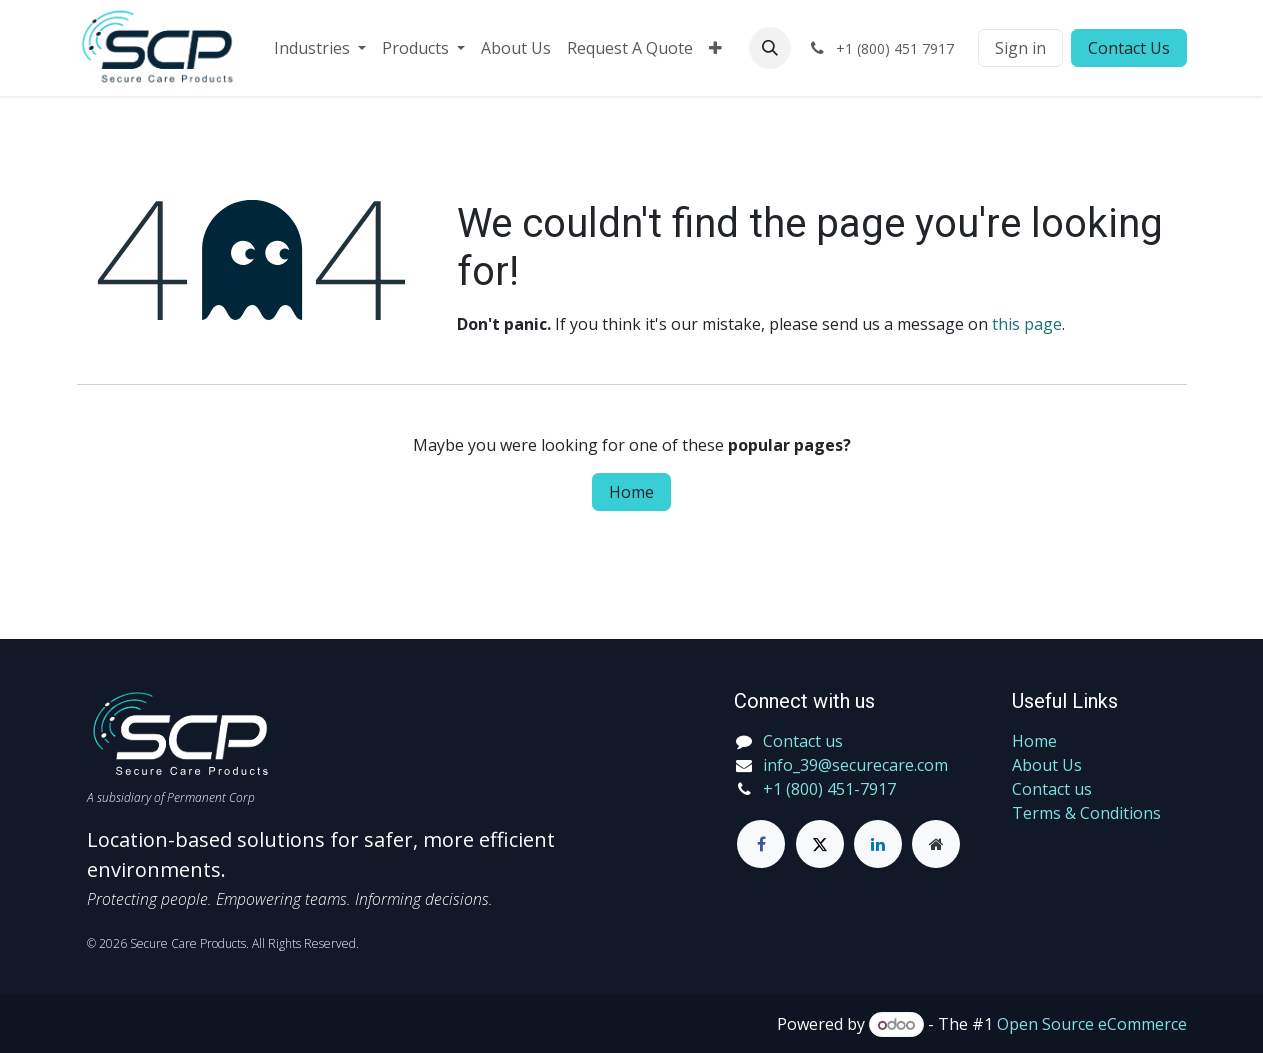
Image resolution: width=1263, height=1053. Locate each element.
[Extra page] (936, 844)
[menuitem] (320, 48)
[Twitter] (820, 844)
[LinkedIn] (878, 844)
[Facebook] (761, 844)
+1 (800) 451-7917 (829, 789)
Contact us (1052, 789)
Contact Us (1129, 48)
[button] (770, 48)
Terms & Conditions (1086, 813)
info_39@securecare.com (855, 765)
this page (1027, 324)
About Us (1047, 765)
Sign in (1020, 48)
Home (631, 492)
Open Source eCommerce (1092, 1024)
